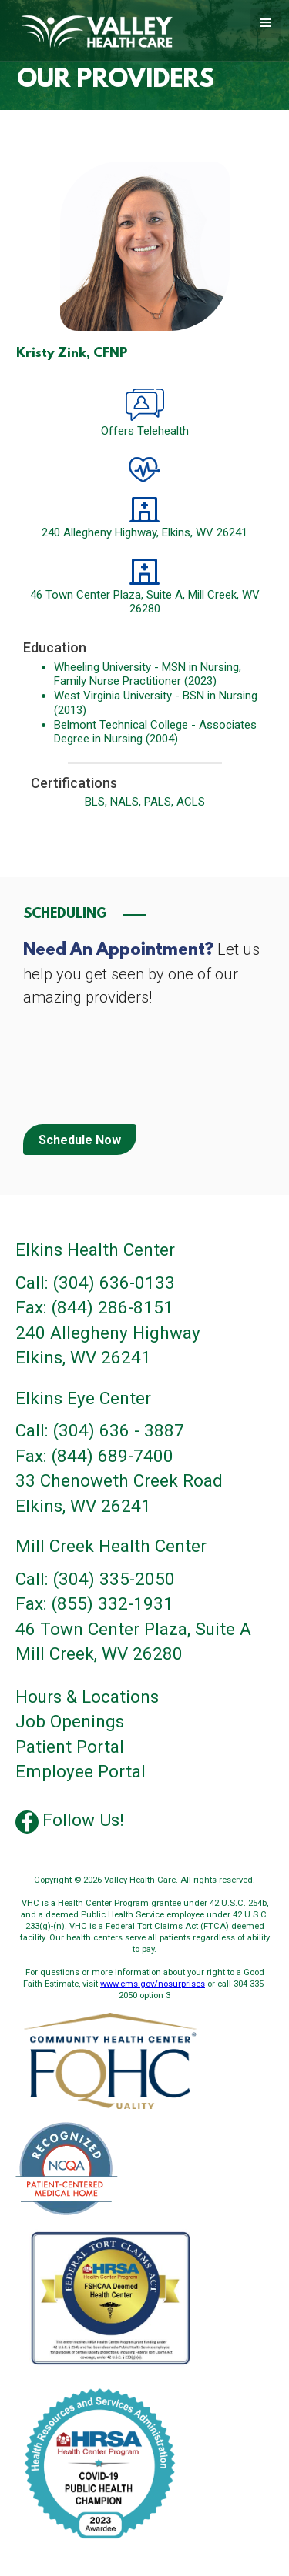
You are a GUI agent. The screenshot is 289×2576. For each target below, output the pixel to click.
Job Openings (69, 1721)
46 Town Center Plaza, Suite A (133, 1629)
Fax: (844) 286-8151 (94, 1307)
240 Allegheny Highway (107, 1333)
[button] (265, 23)
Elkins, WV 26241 (83, 1357)
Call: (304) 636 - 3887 (99, 1431)
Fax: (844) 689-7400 (94, 1456)
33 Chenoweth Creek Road (119, 1481)
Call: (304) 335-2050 (95, 1579)
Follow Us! (83, 1820)
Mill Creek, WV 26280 (99, 1654)
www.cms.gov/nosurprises (152, 1984)
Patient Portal (69, 1747)
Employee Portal (80, 1771)
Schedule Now (80, 1140)
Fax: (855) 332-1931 (94, 1604)
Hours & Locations (87, 1697)
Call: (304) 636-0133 (95, 1283)
